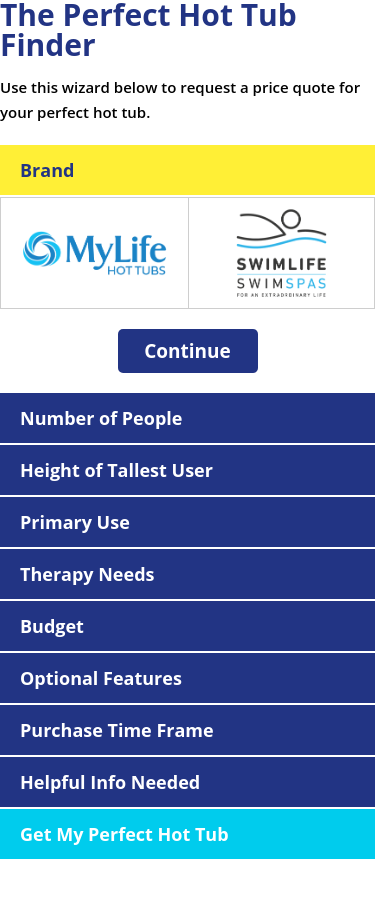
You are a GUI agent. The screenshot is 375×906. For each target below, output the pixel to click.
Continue (187, 351)
